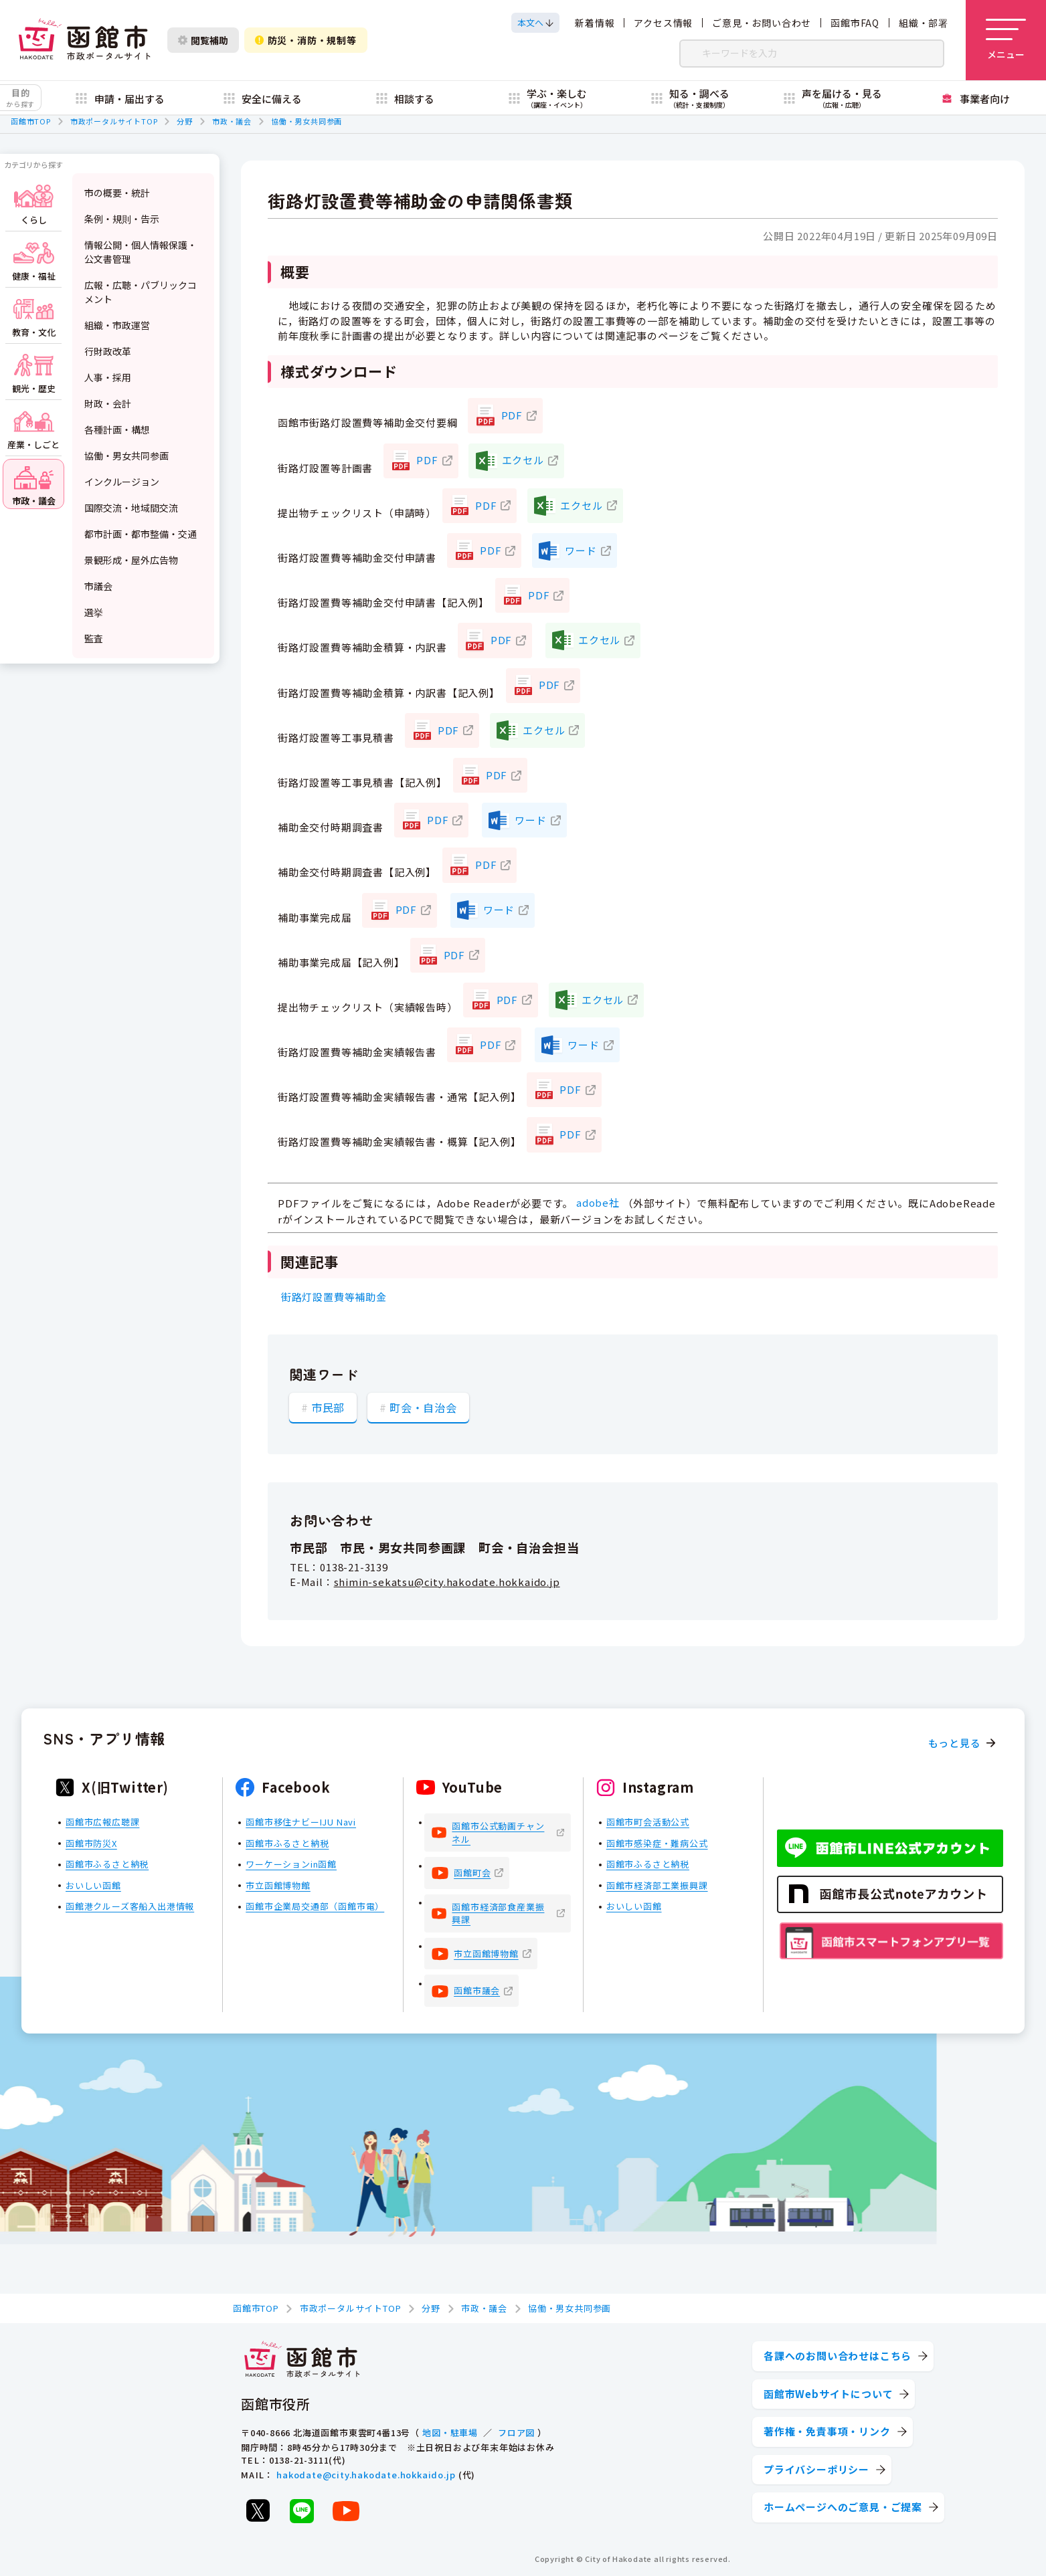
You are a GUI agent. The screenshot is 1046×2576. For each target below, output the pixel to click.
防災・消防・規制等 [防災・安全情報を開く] (306, 40)
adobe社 (598, 1202)
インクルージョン (121, 481)
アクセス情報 (663, 22)
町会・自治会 (423, 1407)
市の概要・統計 (117, 192)
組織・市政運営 (117, 325)
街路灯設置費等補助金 (334, 1297)
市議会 (98, 586)
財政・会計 (107, 403)
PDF (512, 415)
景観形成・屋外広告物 (131, 560)
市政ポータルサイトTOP (114, 121)
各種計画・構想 (117, 429)
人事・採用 (107, 377)
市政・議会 (232, 121)
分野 (185, 121)
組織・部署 (923, 22)
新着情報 (594, 22)
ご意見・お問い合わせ (761, 22)
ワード (580, 550)
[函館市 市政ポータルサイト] (84, 40)
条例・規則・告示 (121, 218)
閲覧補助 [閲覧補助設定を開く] (203, 40)
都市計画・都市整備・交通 (140, 533)
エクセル (523, 460)
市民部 (328, 1407)
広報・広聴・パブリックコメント (140, 292)
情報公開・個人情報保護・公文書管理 (140, 252)
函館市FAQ (855, 22)
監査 (93, 638)
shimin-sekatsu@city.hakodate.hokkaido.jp (447, 1582)
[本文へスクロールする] (535, 23)
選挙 (93, 612)
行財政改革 (107, 351)
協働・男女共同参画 (306, 121)
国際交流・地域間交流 (131, 507)
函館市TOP (31, 121)
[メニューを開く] (1006, 40)
